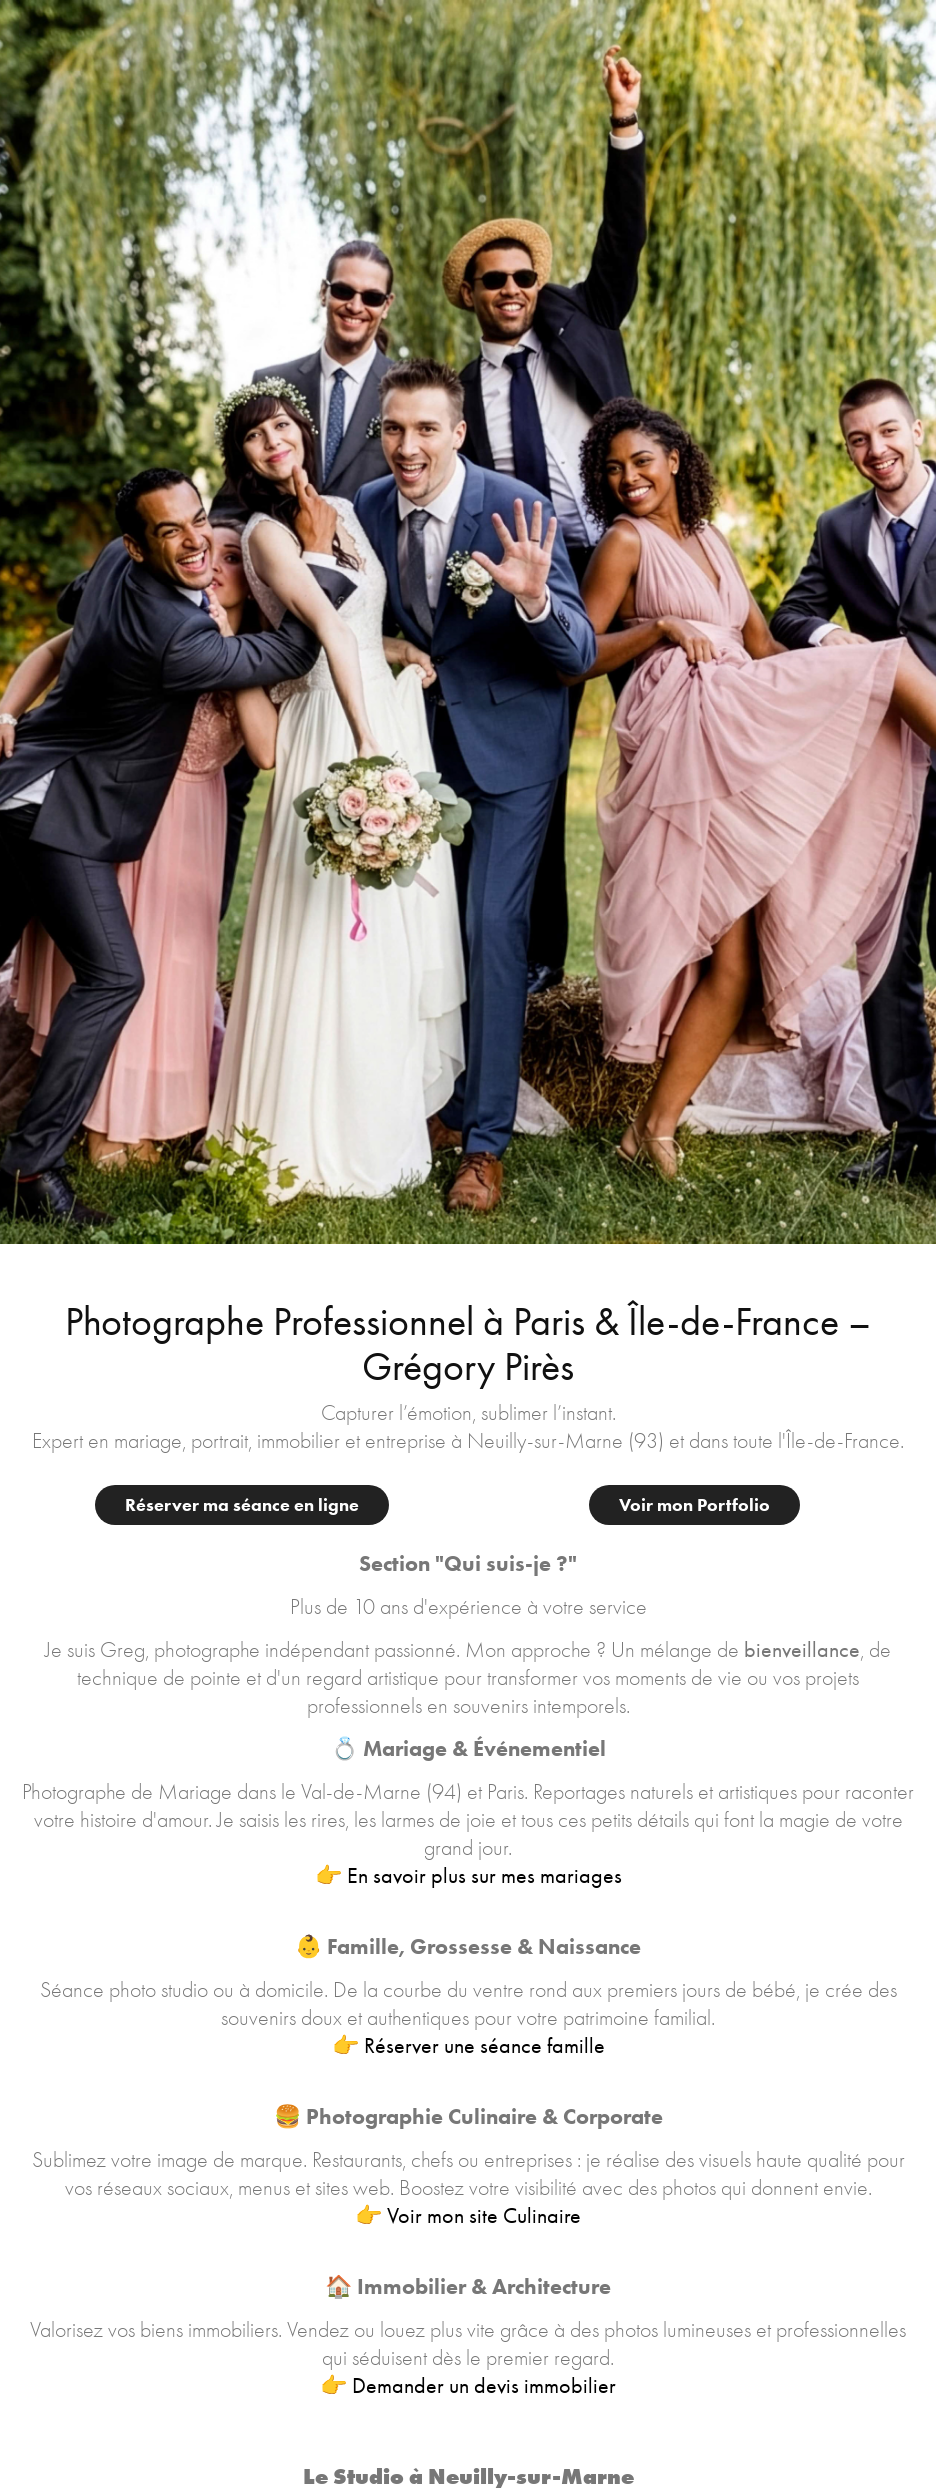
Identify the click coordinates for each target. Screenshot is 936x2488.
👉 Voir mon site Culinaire (468, 2216)
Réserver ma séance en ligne (242, 1505)
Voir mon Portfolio (694, 1505)
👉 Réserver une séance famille (468, 2046)
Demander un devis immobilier (484, 2386)
